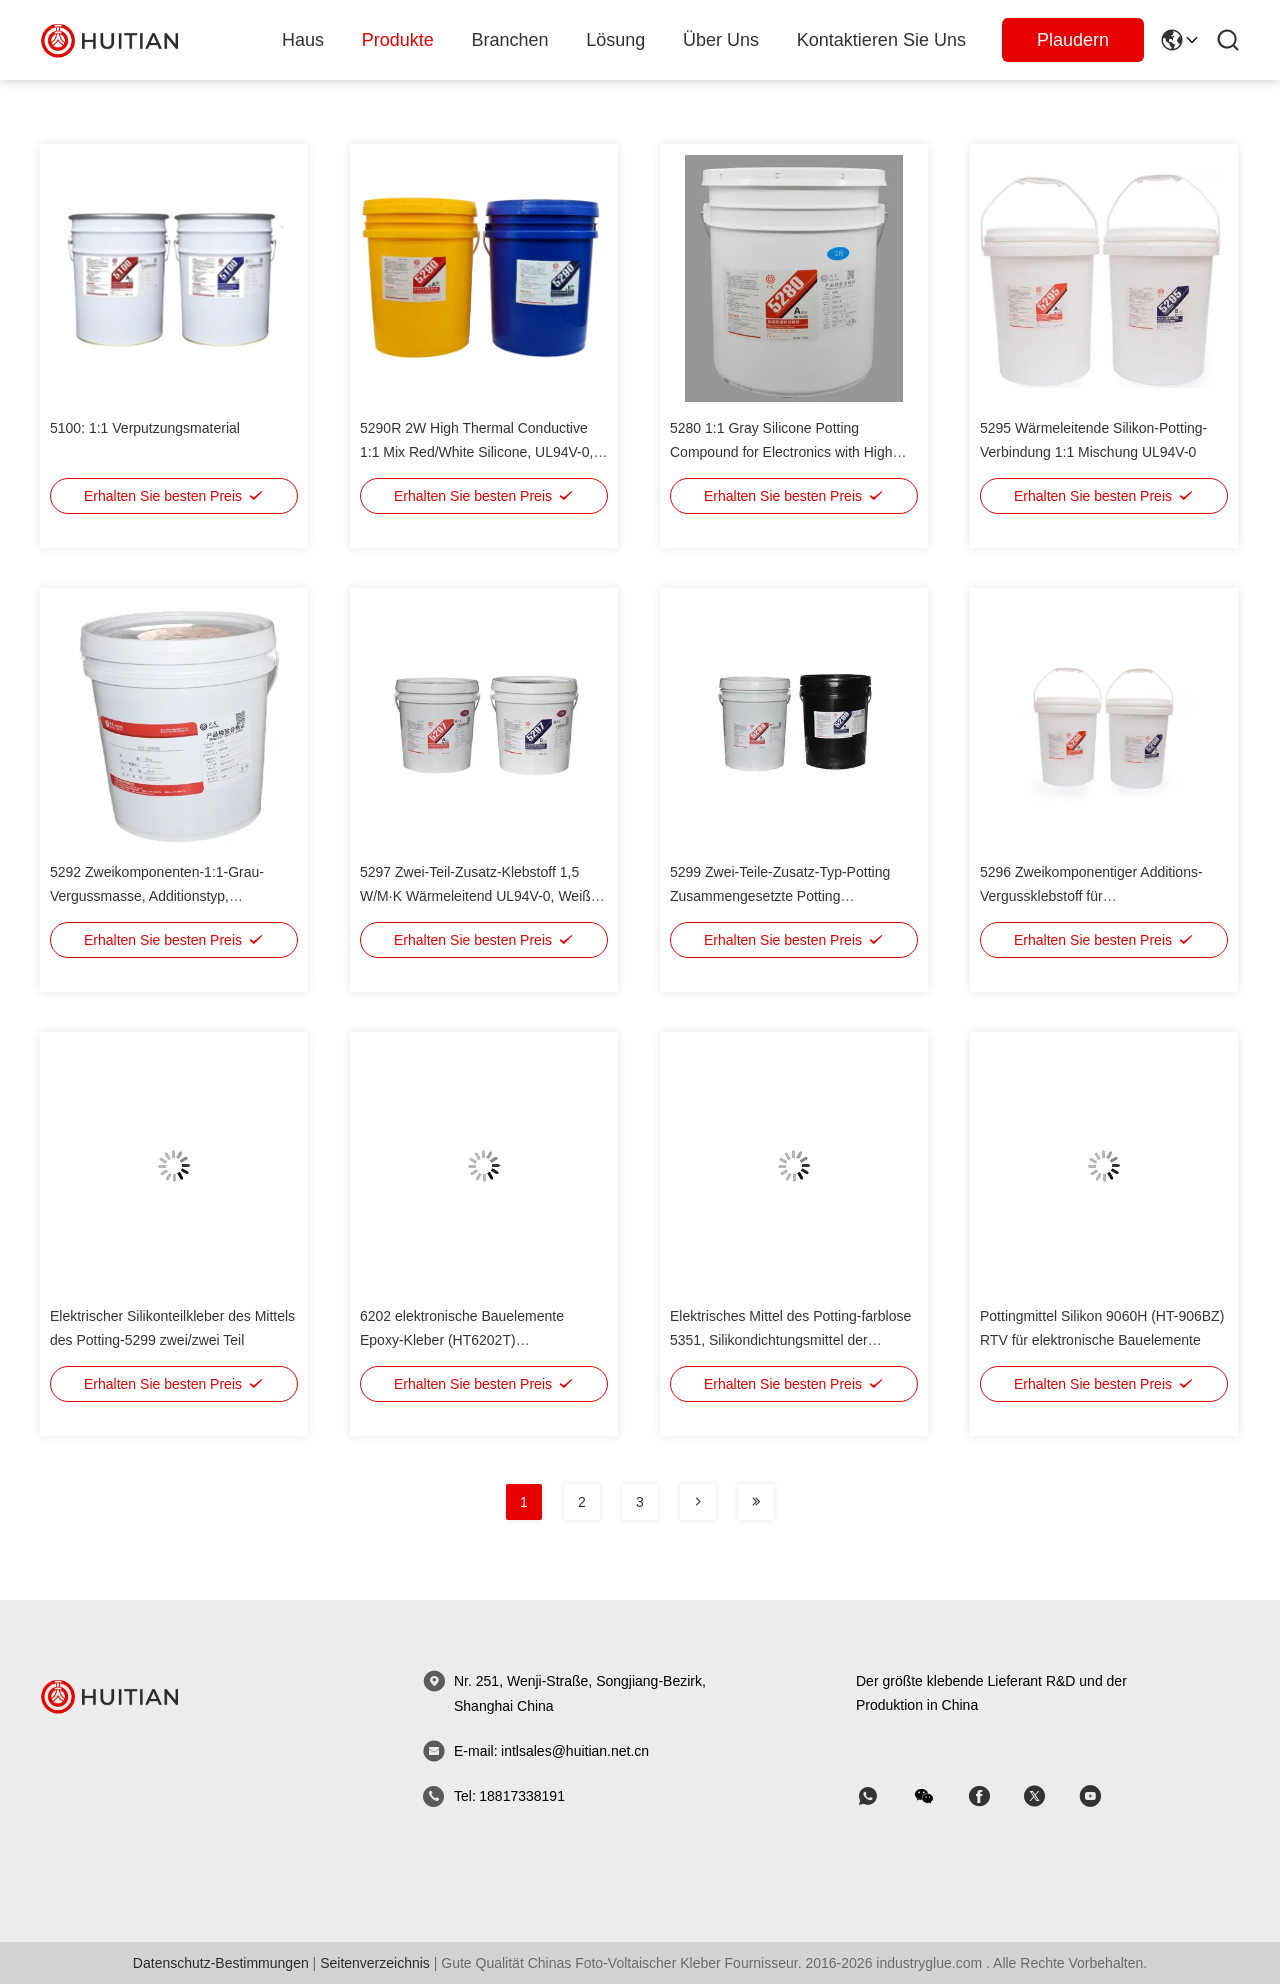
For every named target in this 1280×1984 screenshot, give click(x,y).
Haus (303, 40)
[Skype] (993, 1796)
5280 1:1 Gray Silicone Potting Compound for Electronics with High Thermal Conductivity (781, 452)
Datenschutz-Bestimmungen (221, 1963)
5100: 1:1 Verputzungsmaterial (145, 428)
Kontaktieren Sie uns (881, 40)
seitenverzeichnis (375, 1963)
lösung (615, 40)
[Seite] (698, 1502)
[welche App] (882, 1796)
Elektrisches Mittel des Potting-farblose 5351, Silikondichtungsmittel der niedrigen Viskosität (790, 1340)
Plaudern (1073, 40)
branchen (510, 40)
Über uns (721, 40)
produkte (398, 40)
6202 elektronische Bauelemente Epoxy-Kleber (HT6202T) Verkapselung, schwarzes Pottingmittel (480, 1340)
